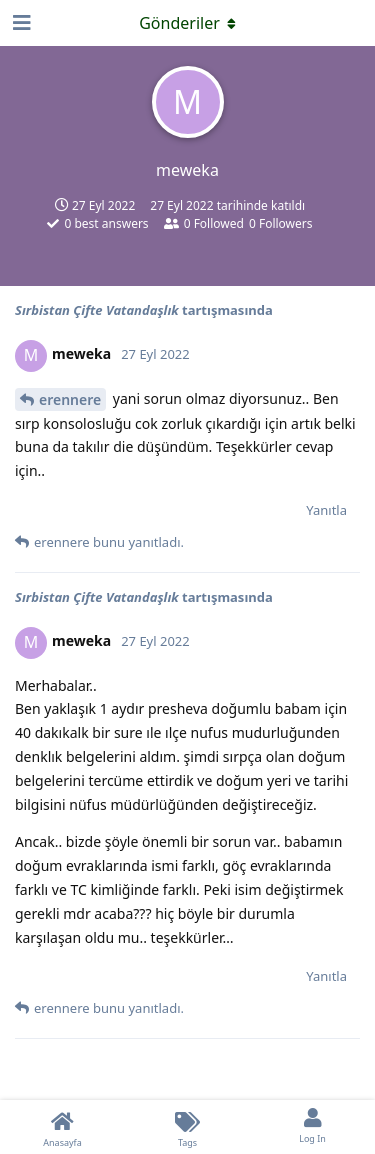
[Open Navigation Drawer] (20, 23)
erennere (70, 399)
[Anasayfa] (62, 1127)
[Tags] (187, 1127)
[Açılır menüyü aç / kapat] (188, 23)
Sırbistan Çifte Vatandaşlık (98, 310)
